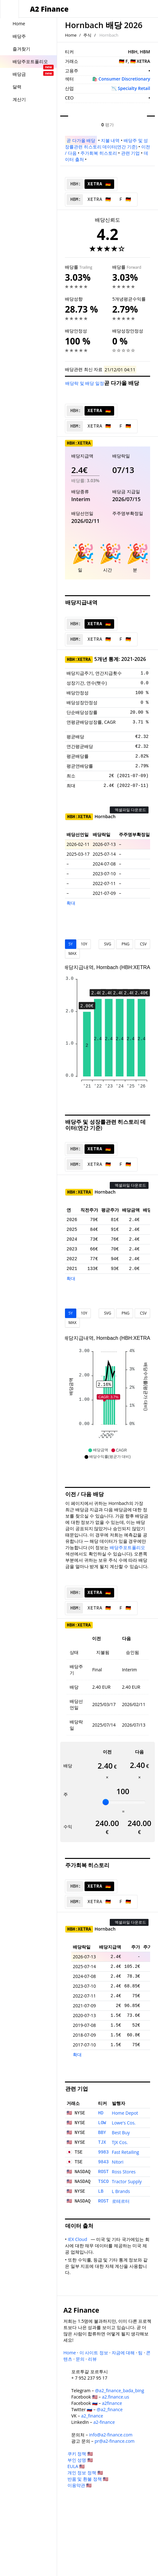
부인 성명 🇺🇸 (80, 2460)
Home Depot (125, 2113)
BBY (102, 2132)
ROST (103, 2171)
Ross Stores (124, 2172)
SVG (106, 944)
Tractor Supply (127, 2181)
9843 (103, 2162)
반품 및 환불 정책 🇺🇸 (87, 2479)
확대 (71, 903)
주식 (87, 35)
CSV (142, 944)
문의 (80, 2359)
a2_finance (92, 2416)
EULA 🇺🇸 (76, 2466)
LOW (102, 2122)
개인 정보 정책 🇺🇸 (85, 2473)
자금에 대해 (123, 2353)
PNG (124, 944)
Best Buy (121, 2133)
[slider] (105, 1802)
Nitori (118, 2162)
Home (71, 35)
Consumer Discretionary (124, 79)
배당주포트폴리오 (127, 1547)
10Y (84, 944)
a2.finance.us (115, 2397)
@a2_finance (110, 2409)
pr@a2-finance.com (115, 2441)
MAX (72, 953)
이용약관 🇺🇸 (79, 2485)
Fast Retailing (125, 2152)
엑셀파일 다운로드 (129, 809)
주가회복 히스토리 (98, 153)
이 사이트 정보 (93, 2353)
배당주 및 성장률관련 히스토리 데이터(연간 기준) (106, 143)
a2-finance (104, 2422)
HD (100, 2113)
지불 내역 (110, 140)
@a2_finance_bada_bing (119, 2390)
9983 (103, 2152)
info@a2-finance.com (110, 2435)
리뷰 (92, 2359)
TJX (102, 2142)
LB (100, 2191)
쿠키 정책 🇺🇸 (80, 2454)
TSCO (103, 2181)
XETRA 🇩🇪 (99, 184)
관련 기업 (130, 153)
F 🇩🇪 (125, 199)
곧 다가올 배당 (81, 140)
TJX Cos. (120, 2142)
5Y (70, 944)
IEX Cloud (79, 2239)
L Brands (121, 2191)
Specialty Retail (134, 88)
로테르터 (121, 2201)
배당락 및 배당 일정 (84, 383)
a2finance (112, 2403)
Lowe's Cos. (124, 2123)
